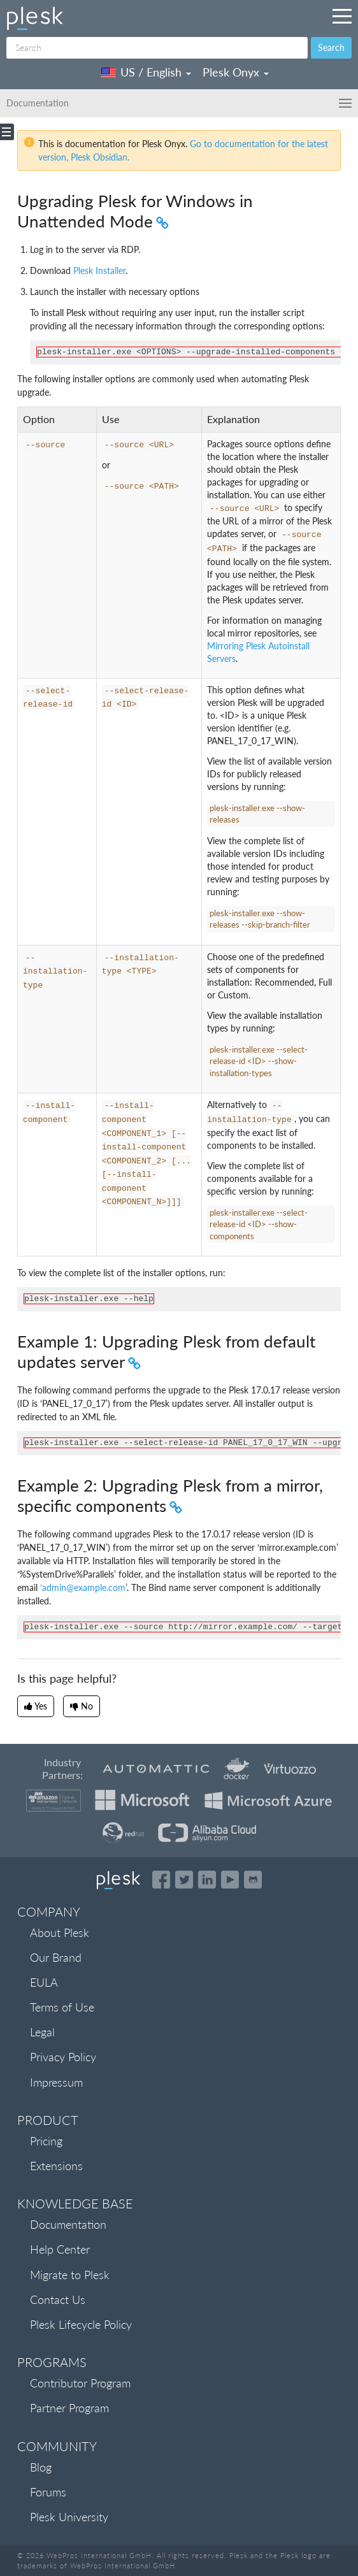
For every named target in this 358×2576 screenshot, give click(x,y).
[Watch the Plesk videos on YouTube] (230, 1880)
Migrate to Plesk (70, 2275)
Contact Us (57, 2299)
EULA (44, 1982)
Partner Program (69, 2408)
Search (331, 47)
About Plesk (59, 1932)
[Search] (157, 48)
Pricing (46, 2141)
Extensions (56, 2166)
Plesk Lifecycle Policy (81, 2324)
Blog (41, 2467)
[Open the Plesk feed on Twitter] (184, 1880)
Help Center (60, 2249)
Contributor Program (80, 2383)
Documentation (68, 2224)
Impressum (56, 2082)
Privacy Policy (63, 2057)
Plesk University (69, 2517)
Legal (42, 2032)
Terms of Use (62, 2007)
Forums (48, 2492)
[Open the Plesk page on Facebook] (161, 1880)
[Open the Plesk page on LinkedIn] (207, 1880)
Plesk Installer (99, 270)
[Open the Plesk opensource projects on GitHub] (253, 1880)
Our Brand (56, 1957)
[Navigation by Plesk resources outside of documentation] (342, 16)
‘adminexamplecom (82, 1587)
